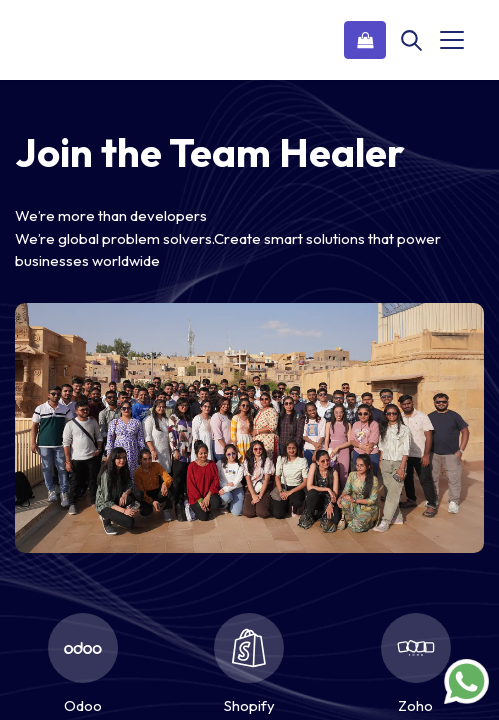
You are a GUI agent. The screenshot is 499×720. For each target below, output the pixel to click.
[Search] (411, 40)
